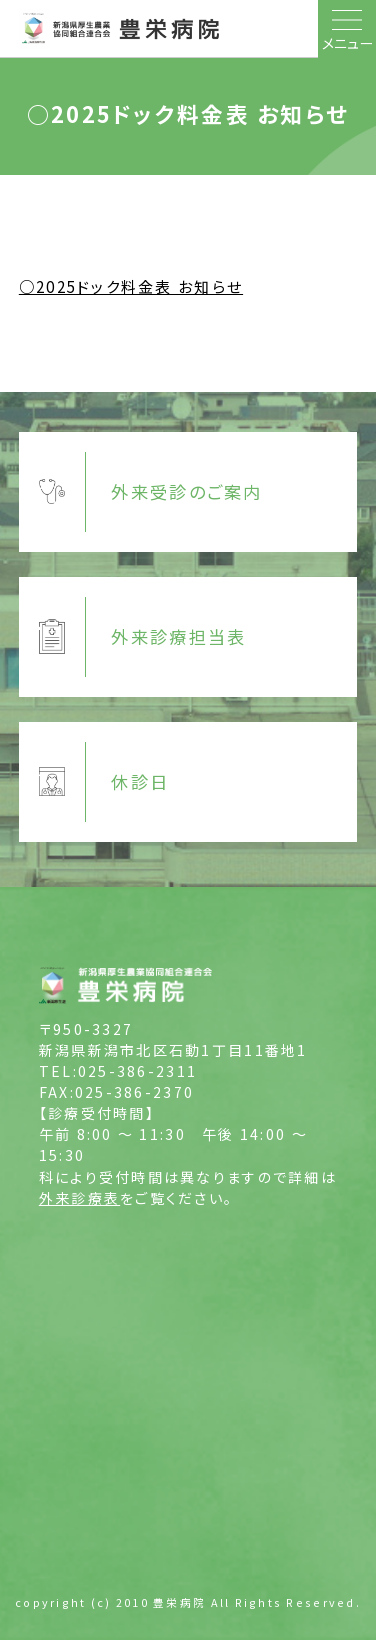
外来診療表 (79, 1198)
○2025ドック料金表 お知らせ (131, 286)
